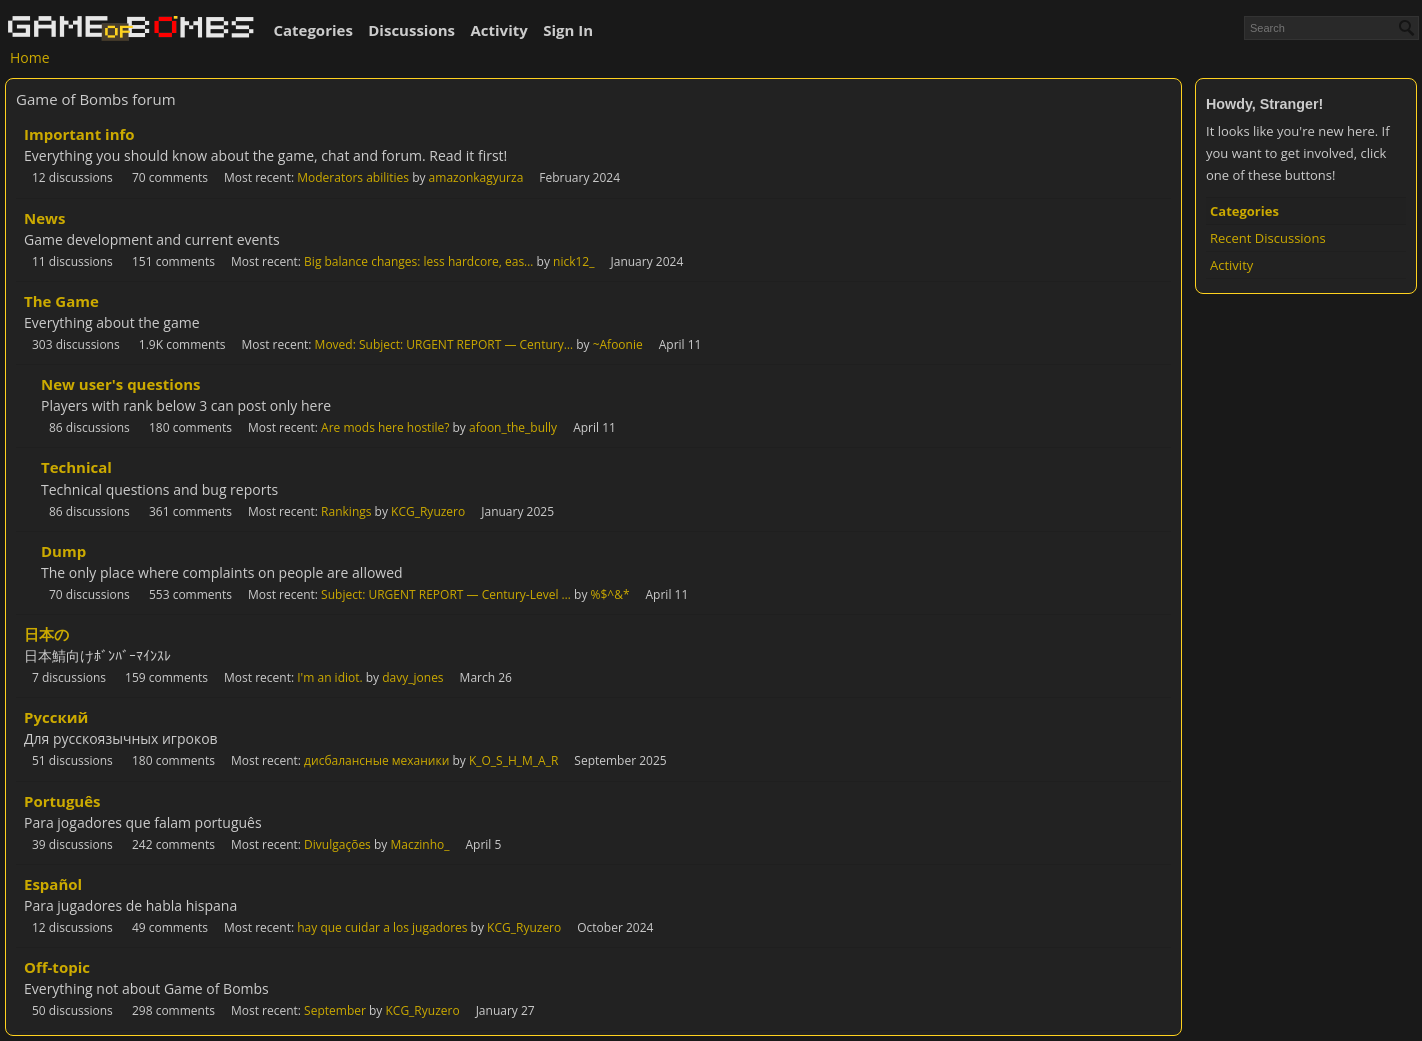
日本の (46, 634)
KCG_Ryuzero (428, 511)
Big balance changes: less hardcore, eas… (418, 261)
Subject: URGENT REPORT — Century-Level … (446, 594)
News (44, 218)
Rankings (346, 511)
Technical (76, 467)
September (335, 1010)
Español (53, 884)
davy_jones (412, 677)
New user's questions (121, 384)
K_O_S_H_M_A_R (513, 760)
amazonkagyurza (476, 177)
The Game (61, 301)
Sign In (568, 30)
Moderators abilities (353, 177)
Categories (312, 30)
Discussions (411, 30)
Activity (498, 30)
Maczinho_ (419, 844)
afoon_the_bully (513, 427)
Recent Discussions (1268, 238)
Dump (63, 551)
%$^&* (610, 594)
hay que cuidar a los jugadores (382, 927)
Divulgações (337, 844)
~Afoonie (618, 344)
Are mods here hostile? (385, 427)
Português (62, 801)
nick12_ (573, 261)
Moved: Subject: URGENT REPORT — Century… (444, 344)
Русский (56, 717)
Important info (79, 134)
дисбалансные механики (376, 760)
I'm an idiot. (329, 677)
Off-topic (57, 967)
